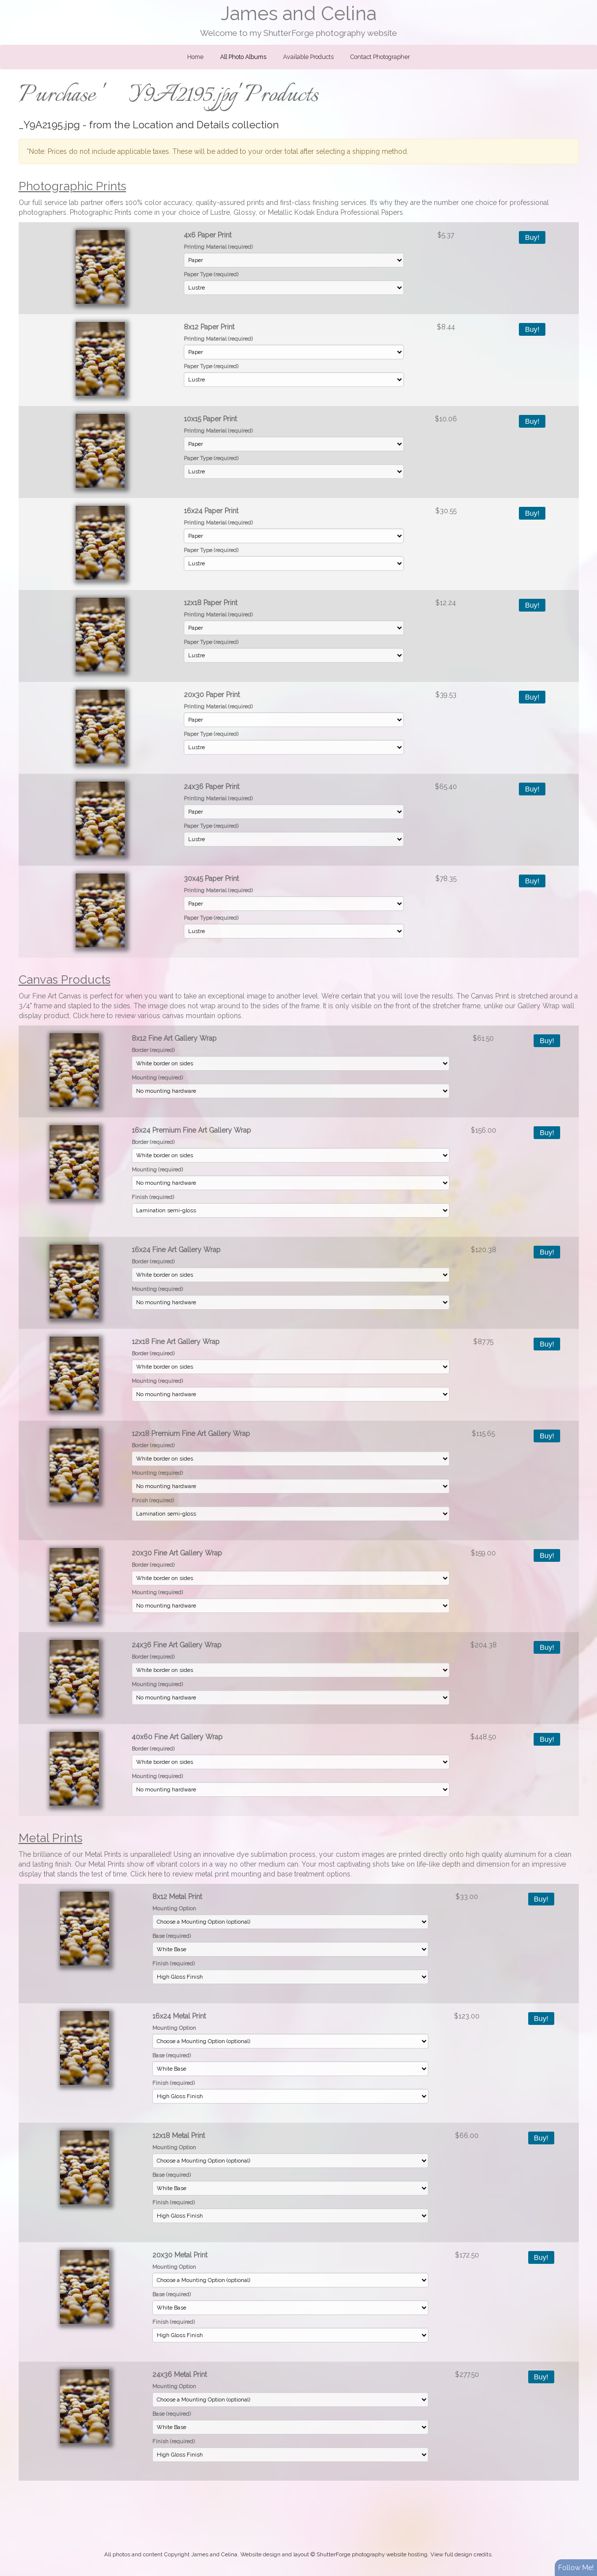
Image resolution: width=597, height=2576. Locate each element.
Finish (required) (153, 1197)
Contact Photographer (380, 57)
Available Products (308, 57)
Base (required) (171, 1935)
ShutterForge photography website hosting (371, 2554)
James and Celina (298, 13)
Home (195, 57)
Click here (89, 1016)
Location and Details (181, 125)
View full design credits (460, 2554)
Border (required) (153, 1050)
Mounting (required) (157, 1077)
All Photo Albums (243, 57)
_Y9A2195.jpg (49, 125)
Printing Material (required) (218, 246)
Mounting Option (174, 1908)
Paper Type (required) (211, 274)
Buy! (532, 237)
